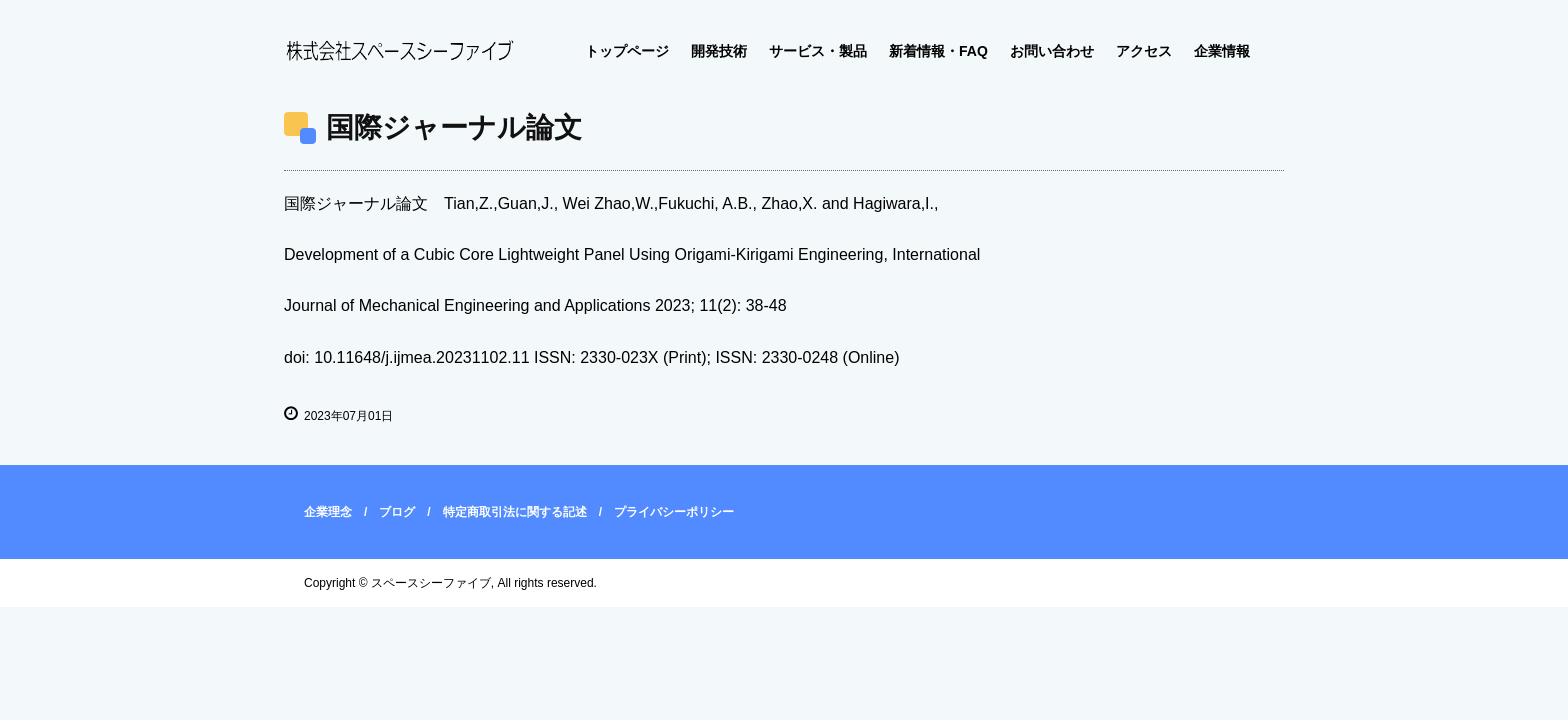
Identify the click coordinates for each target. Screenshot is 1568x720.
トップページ (627, 51)
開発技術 (719, 51)
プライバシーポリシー (674, 512)
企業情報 (1222, 51)
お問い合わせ (1052, 51)
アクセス (1144, 51)
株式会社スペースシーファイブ (399, 52)
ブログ (397, 512)
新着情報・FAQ (938, 51)
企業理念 (328, 512)
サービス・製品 (818, 51)
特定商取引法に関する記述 (515, 512)
